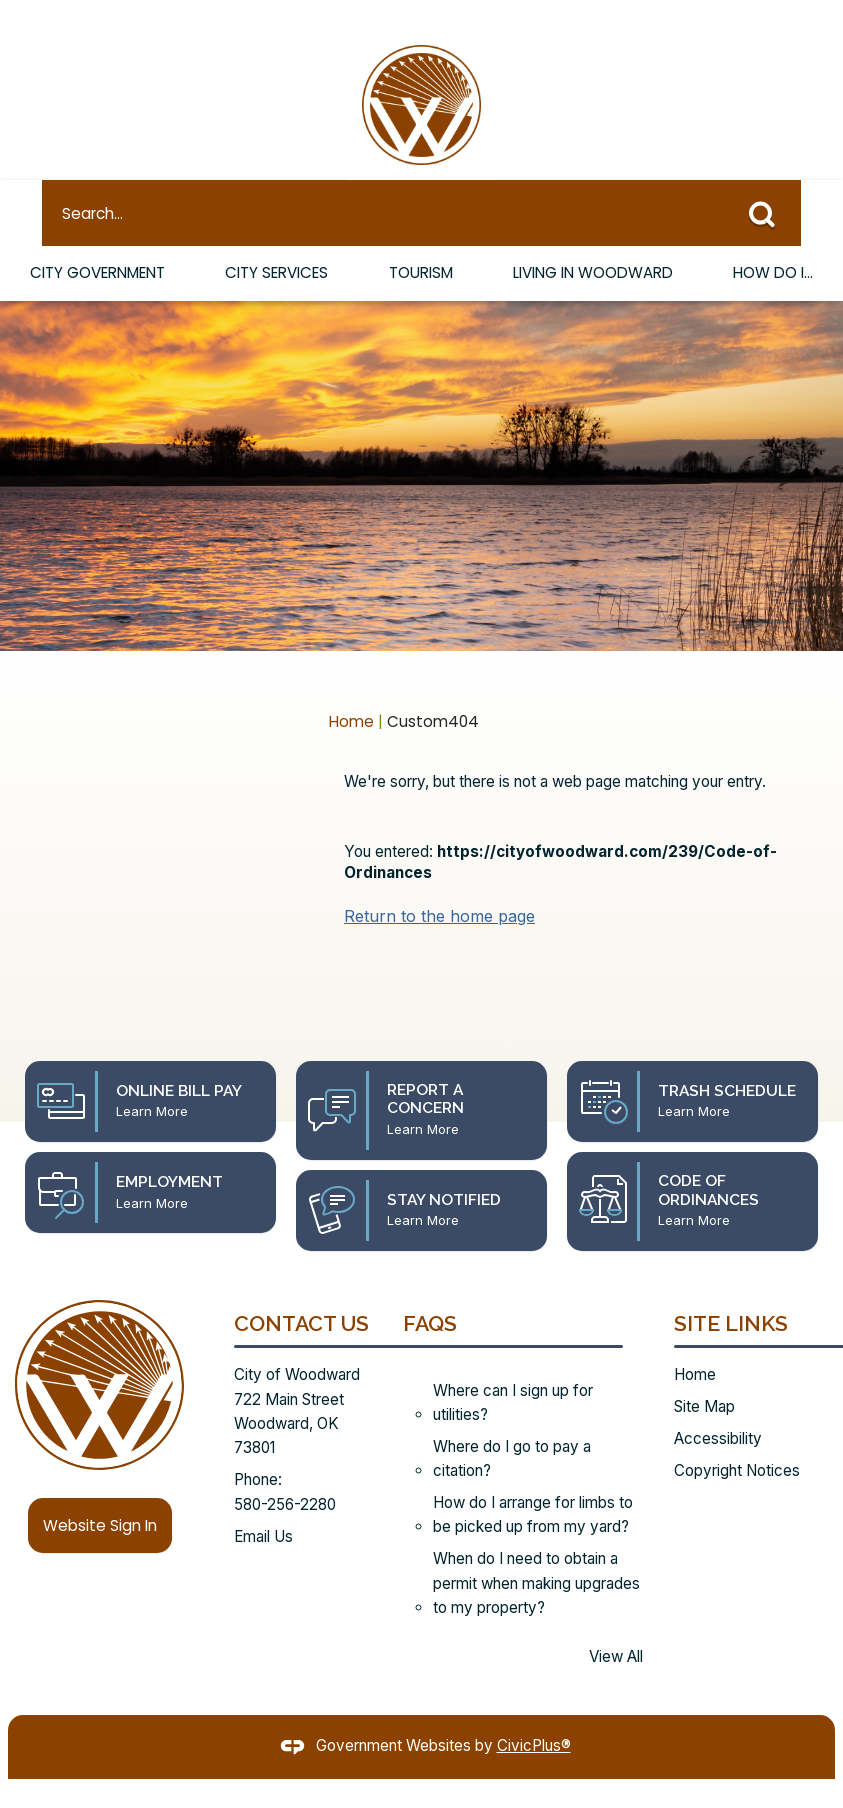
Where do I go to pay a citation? (512, 1424)
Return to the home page (439, 882)
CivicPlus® (534, 1711)
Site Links (731, 1289)
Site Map (704, 1372)
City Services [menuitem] (278, 238)
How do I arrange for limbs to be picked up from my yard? (533, 1480)
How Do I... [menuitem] (774, 238)
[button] (769, 175)
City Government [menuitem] (98, 238)
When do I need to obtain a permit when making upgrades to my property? (536, 1549)
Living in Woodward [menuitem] (593, 238)
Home (351, 687)
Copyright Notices (737, 1436)
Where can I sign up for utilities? (513, 1368)
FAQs (430, 1289)
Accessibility (718, 1404)
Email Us (263, 1502)
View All (616, 1622)
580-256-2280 (285, 1470)
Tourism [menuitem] (420, 238)
